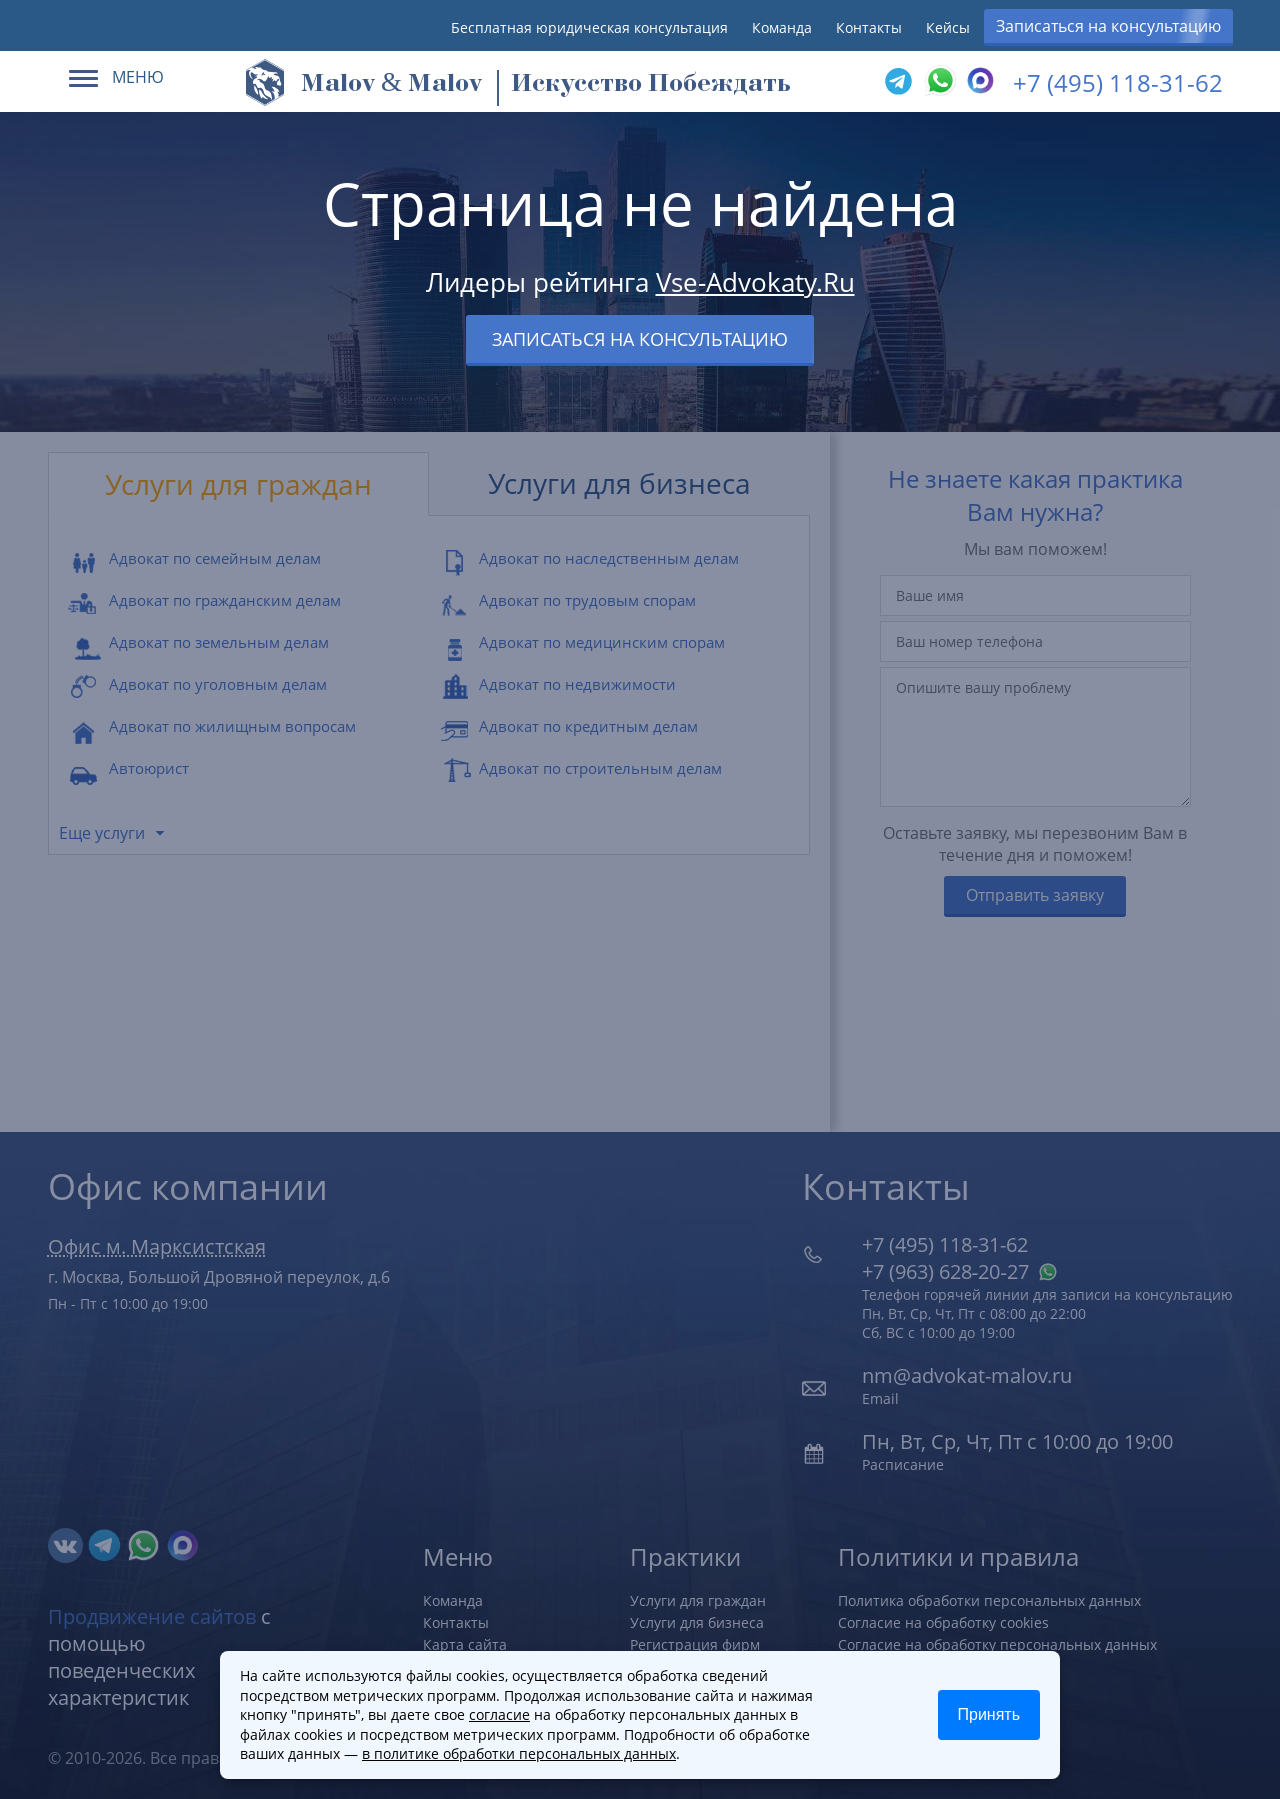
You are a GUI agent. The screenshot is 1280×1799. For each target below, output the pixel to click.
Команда (782, 27)
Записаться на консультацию (1108, 26)
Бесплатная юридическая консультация (589, 27)
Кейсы (948, 27)
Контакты (869, 27)
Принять (989, 1714)
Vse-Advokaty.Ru (755, 282)
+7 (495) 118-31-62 (1118, 82)
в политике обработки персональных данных (519, 1753)
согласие (499, 1714)
